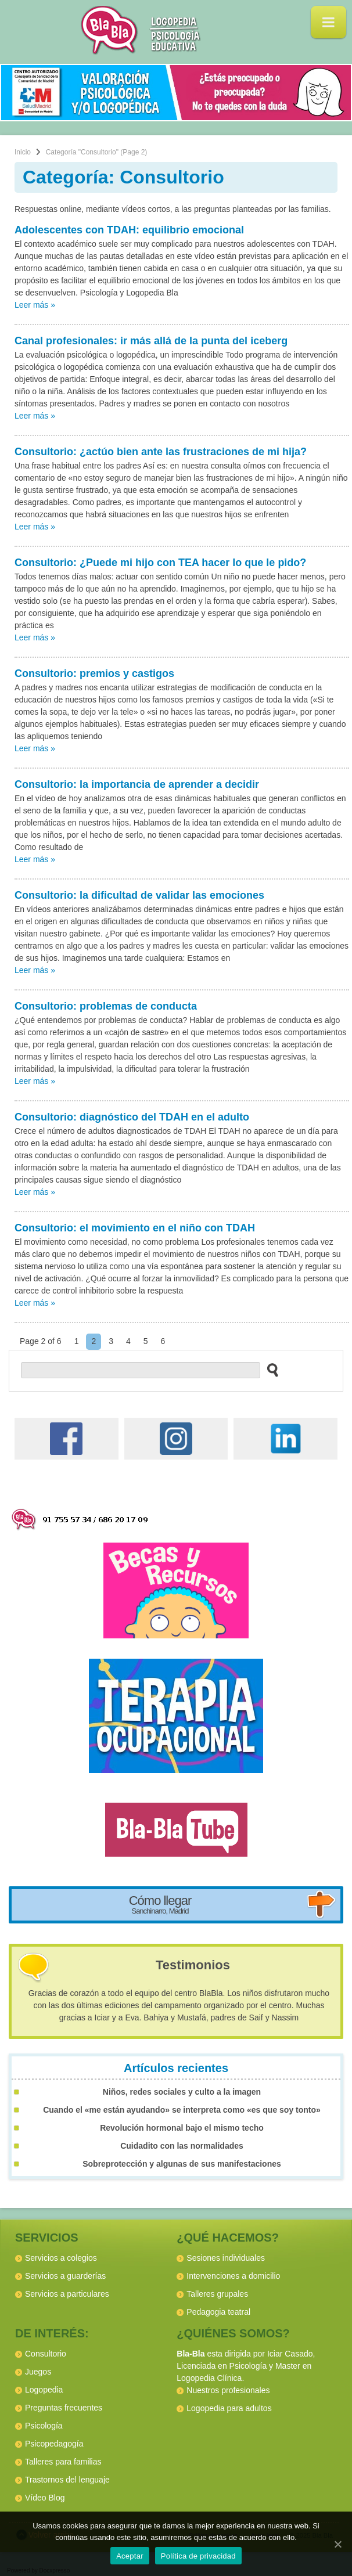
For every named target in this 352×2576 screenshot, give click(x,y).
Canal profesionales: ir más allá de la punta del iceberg (151, 341)
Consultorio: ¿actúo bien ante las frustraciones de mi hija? (161, 451)
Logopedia (44, 2389)
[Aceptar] (337, 2544)
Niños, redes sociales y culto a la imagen (182, 2091)
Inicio (23, 152)
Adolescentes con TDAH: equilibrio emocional (129, 230)
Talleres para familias (63, 2461)
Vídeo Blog (45, 2497)
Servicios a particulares (67, 2293)
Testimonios (193, 1965)
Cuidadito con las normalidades (181, 2145)
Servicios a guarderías (65, 2275)
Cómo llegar (160, 1904)
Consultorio (45, 2353)
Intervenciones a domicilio (233, 2275)
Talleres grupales (217, 2293)
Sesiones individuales (225, 2257)
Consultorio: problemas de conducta (106, 1006)
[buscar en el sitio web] (269, 1369)
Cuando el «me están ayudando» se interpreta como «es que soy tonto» (182, 2109)
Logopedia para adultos (228, 2408)
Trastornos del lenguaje (67, 2479)
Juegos (38, 2371)
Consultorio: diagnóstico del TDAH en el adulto (132, 1117)
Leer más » (35, 304)
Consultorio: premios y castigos (94, 673)
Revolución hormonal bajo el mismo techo (182, 2127)
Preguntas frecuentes (63, 2407)
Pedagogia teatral (218, 2311)
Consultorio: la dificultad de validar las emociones (139, 895)
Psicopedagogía (54, 2443)
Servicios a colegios (61, 2257)
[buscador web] (140, 1370)
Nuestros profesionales (228, 2390)
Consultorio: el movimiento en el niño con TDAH (135, 1228)
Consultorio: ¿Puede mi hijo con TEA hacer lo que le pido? (160, 562)
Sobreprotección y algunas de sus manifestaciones (181, 2163)
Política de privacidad (198, 2556)
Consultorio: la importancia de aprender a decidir (137, 784)
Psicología (44, 2425)
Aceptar (129, 2556)
